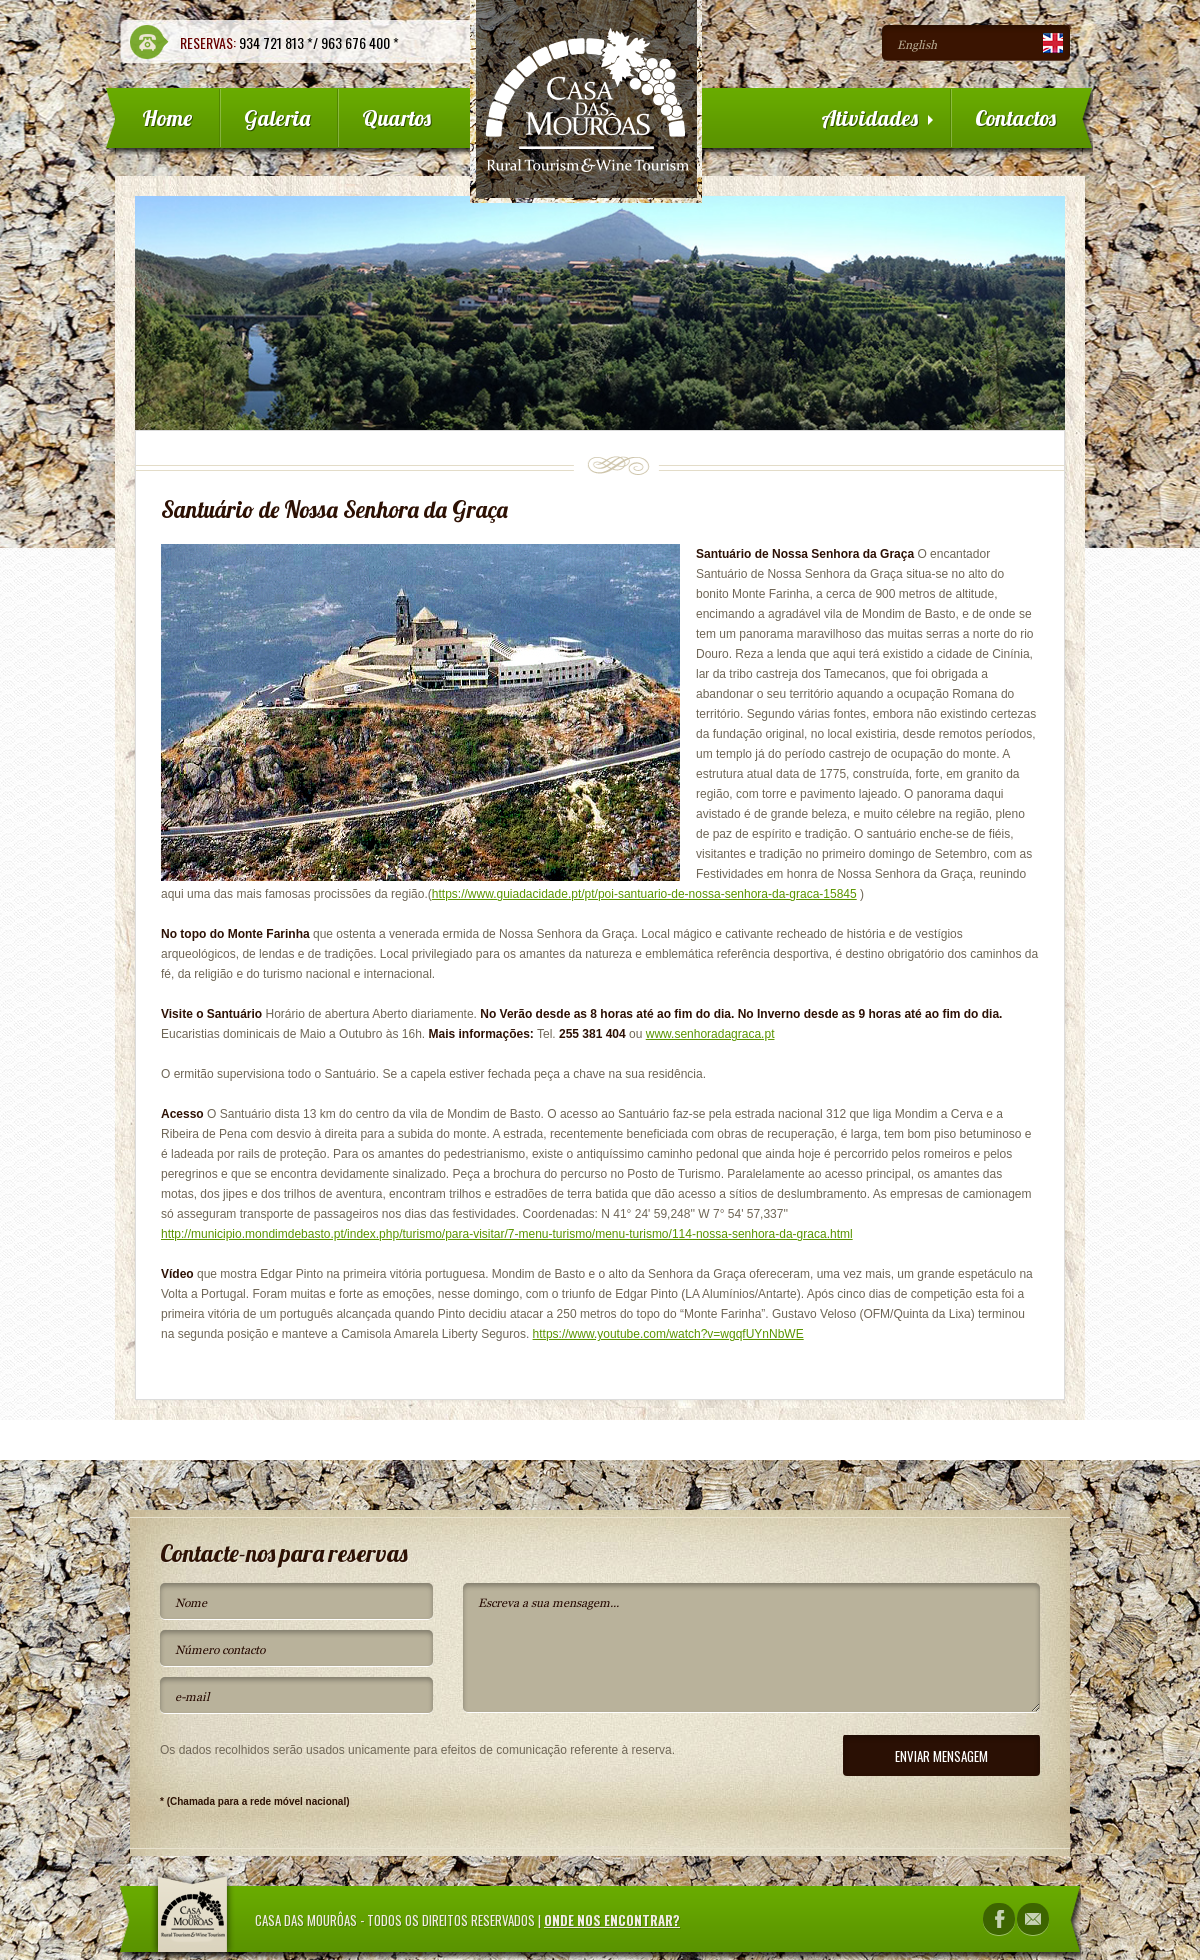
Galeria (277, 118)
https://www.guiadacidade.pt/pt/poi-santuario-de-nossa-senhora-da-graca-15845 (644, 894)
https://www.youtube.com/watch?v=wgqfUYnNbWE (668, 1334)
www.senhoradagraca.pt (710, 1034)
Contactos (1015, 118)
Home (167, 118)
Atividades (877, 118)
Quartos (396, 118)
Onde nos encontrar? (612, 1920)
